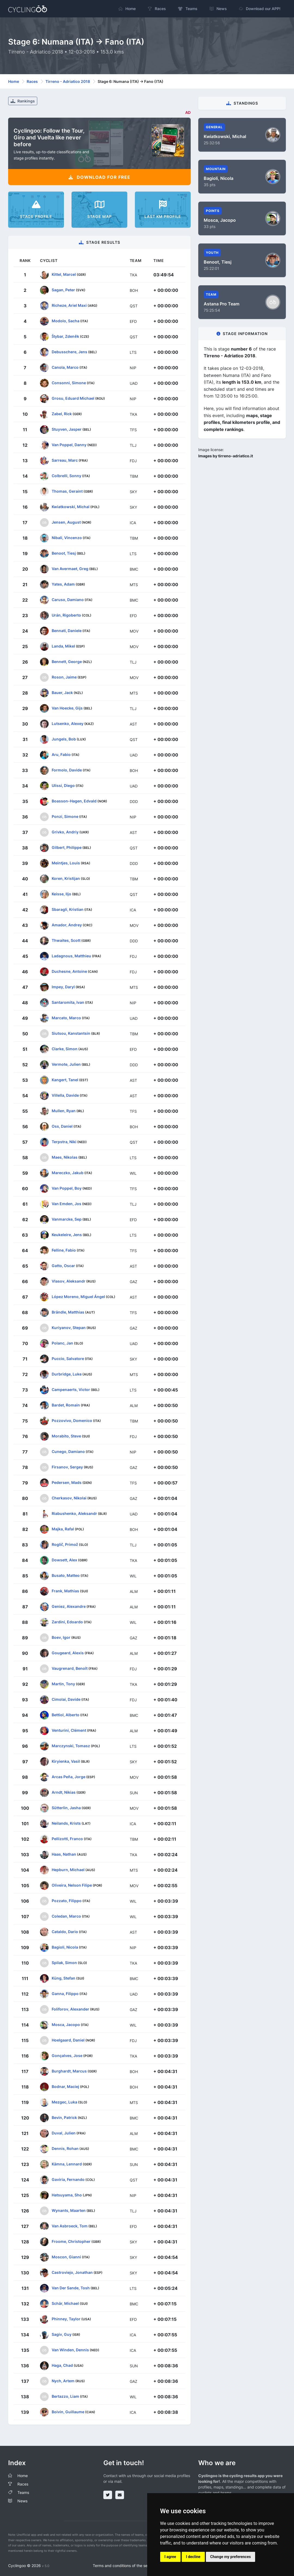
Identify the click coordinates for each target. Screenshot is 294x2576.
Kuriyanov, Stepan (69, 1327)
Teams (23, 2492)
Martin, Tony (63, 1683)
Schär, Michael (65, 2303)
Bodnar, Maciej (65, 2086)
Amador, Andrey (67, 924)
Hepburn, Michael (68, 1869)
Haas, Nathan (64, 1854)
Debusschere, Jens (69, 351)
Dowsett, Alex (64, 1559)
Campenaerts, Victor (71, 1389)
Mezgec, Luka (64, 2101)
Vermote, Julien (66, 1064)
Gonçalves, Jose (67, 2055)
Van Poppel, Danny (69, 444)
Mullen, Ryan (64, 1110)
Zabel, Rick (62, 413)
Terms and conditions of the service (124, 2565)
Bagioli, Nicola (65, 1946)
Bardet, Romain (66, 1404)
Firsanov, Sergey (67, 1466)
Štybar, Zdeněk (65, 336)
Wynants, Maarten (69, 2210)
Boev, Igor (61, 1637)
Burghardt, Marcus (69, 2070)
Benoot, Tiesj (64, 553)
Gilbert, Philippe (67, 847)
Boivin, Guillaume (68, 2411)
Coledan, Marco (66, 1916)
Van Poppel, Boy (67, 1188)
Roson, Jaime (64, 676)
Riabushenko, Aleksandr (74, 1513)
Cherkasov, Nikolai (69, 1497)
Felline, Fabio (64, 1250)
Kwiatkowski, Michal (70, 506)
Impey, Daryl (63, 986)
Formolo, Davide (67, 769)
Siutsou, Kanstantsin (71, 1033)
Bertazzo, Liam (65, 2396)
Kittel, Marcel (64, 274)
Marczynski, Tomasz (71, 1745)
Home (13, 81)
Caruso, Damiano (68, 599)
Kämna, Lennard (67, 2163)
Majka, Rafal (63, 1528)
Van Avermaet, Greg (70, 568)
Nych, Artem (63, 2380)
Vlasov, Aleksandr (68, 1280)
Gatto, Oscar (63, 1265)
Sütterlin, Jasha (66, 1807)
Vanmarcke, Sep (67, 1219)
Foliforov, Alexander (70, 2008)
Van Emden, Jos (66, 1203)
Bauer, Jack (62, 692)
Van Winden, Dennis (70, 2349)
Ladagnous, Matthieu (71, 955)
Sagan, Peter (63, 289)
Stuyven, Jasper (67, 429)
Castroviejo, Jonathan (72, 2272)
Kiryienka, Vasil (66, 1761)
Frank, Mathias (65, 1590)
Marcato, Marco (66, 1017)
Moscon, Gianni (66, 2256)
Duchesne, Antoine (69, 971)
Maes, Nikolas (65, 1157)
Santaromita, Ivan (68, 1002)
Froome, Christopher (71, 2241)
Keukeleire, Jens (67, 1234)
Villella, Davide (65, 1095)
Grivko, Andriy (65, 831)
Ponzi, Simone (65, 816)
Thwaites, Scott (66, 940)
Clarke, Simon (65, 1048)
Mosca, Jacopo (66, 2024)
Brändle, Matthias (68, 1311)
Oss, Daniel (62, 1126)
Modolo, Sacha (65, 320)
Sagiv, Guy (62, 2334)
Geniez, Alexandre (69, 1606)
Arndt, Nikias (64, 1792)
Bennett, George (67, 661)
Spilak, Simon (64, 1962)
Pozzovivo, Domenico (72, 1420)
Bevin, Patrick (64, 2117)
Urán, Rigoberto (66, 614)
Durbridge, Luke (67, 1373)
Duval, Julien (64, 2132)
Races (32, 81)
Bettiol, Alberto (65, 1714)
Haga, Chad (62, 2365)
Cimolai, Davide (66, 1699)
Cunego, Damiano (68, 1451)
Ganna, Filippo (65, 1993)
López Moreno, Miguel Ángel (78, 1296)
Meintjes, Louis (66, 862)
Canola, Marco (65, 367)
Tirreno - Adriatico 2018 (67, 81)
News (22, 2501)
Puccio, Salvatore (68, 1358)
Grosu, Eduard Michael (73, 398)
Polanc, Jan (62, 1342)
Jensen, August (66, 522)
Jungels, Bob (64, 738)
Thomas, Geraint (67, 491)
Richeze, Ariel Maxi (69, 305)
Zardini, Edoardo (67, 1621)
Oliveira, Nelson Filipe (72, 1885)
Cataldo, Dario (65, 1931)
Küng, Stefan (63, 1977)
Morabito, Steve (66, 1435)
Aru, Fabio (61, 754)
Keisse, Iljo (61, 893)
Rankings (23, 101)
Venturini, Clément (69, 1730)
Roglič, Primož (65, 1544)
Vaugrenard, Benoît (70, 1668)
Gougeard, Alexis (68, 1652)
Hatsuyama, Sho (67, 2194)
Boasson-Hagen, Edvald (74, 800)
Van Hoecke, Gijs (67, 707)
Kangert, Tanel (65, 1079)
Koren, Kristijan (66, 878)
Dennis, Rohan (65, 2148)
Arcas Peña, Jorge (68, 1776)
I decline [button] (193, 2557)
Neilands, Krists (66, 1823)
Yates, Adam (63, 584)
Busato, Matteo (66, 1575)
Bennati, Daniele (67, 630)
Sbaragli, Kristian (67, 909)
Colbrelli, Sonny (66, 475)
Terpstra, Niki (64, 1141)
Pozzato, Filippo (67, 1900)
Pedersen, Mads (67, 1482)
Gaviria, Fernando (68, 2179)
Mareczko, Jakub (67, 1172)
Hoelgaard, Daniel (68, 2039)
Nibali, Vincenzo (67, 537)
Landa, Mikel (63, 645)
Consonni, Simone (69, 382)
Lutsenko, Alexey (67, 723)
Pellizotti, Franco (67, 1838)
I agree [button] (170, 2557)
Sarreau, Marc (65, 460)
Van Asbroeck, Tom (70, 2225)
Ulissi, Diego (63, 785)
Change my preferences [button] (230, 2557)
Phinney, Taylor (66, 2318)
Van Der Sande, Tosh (71, 2287)
